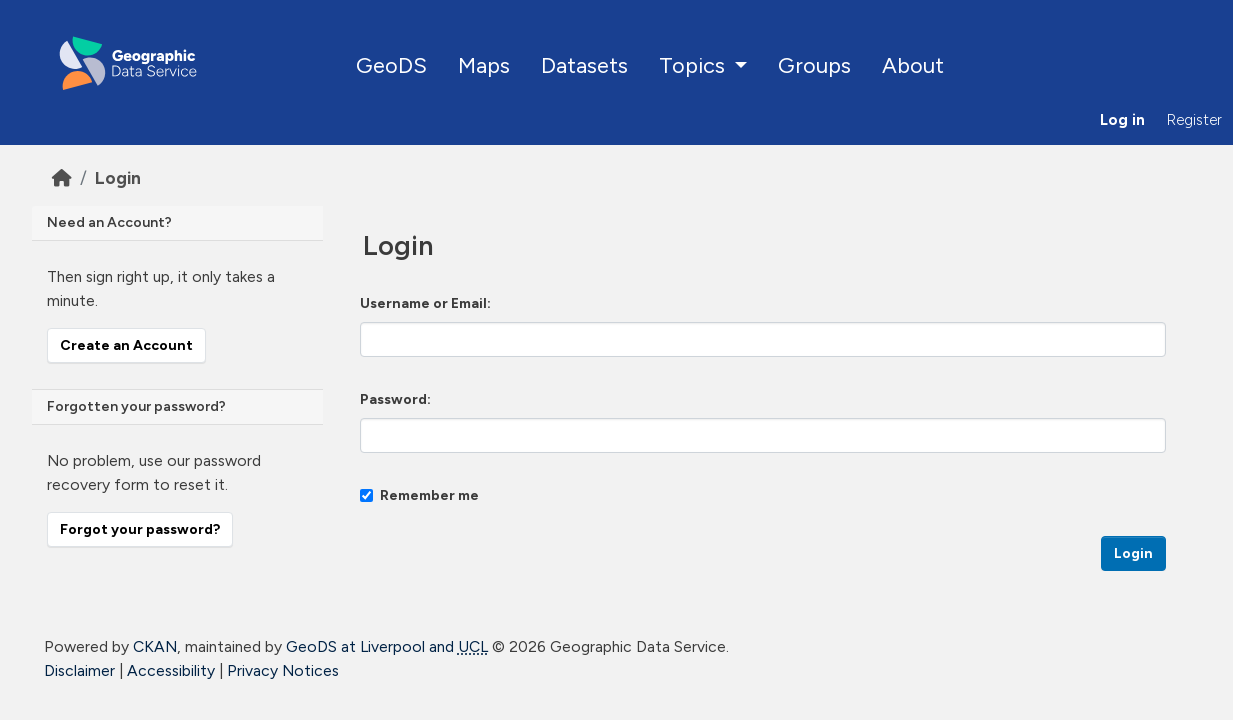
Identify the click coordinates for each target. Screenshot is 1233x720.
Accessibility (171, 670)
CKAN (155, 646)
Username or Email (423, 303)
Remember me (419, 495)
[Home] (62, 177)
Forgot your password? (140, 529)
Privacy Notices (283, 670)
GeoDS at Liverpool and (387, 646)
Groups (814, 65)
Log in (1122, 120)
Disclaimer (79, 670)
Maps (484, 65)
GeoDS (391, 65)
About (913, 65)
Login (118, 177)
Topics (694, 65)
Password (393, 399)
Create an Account (126, 345)
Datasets (584, 65)
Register (1194, 120)
